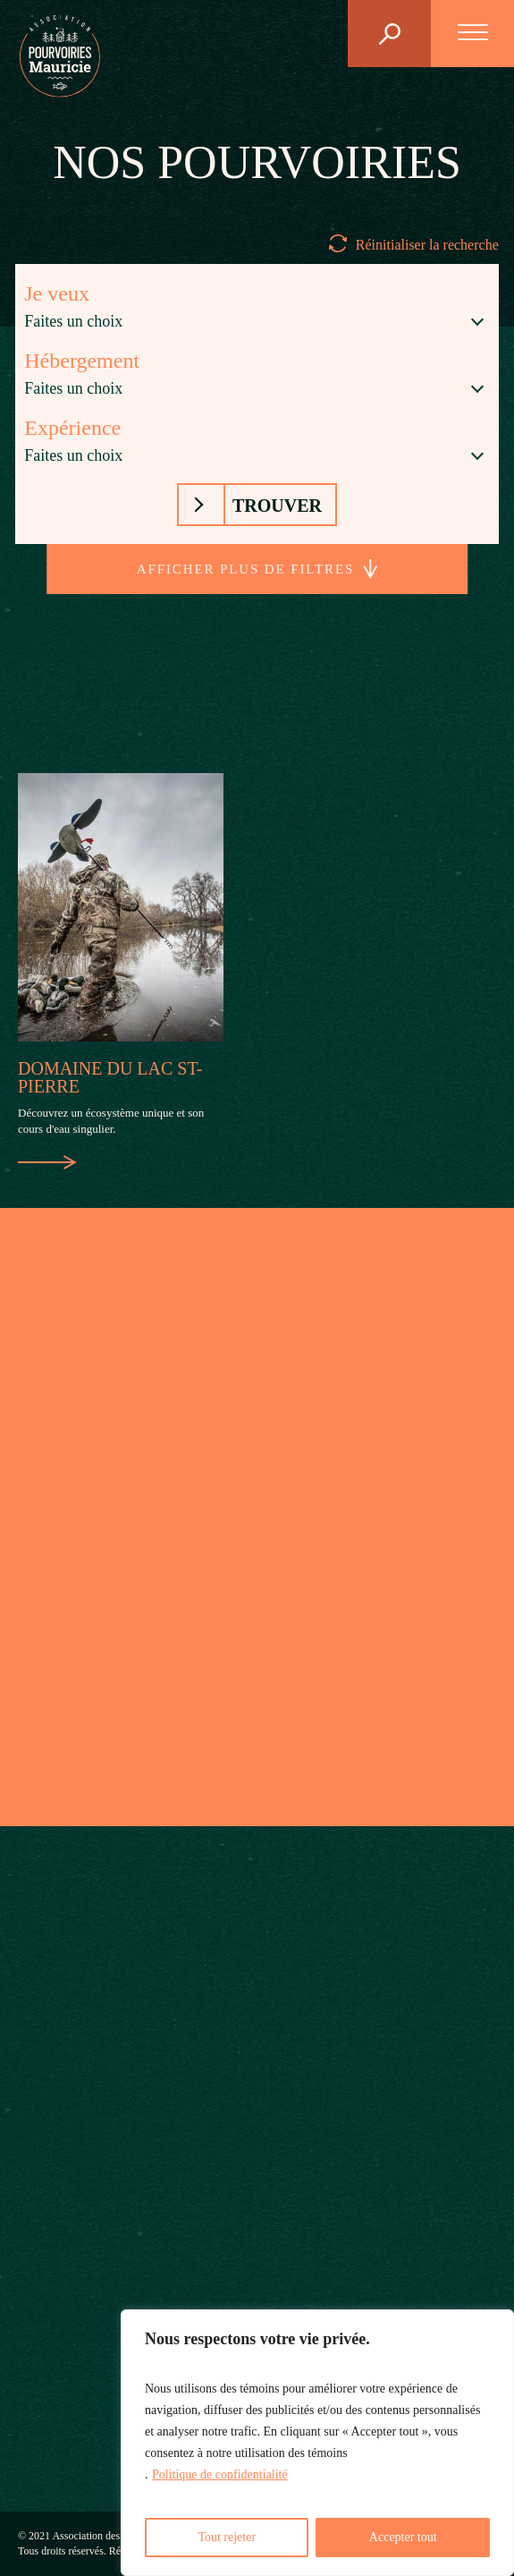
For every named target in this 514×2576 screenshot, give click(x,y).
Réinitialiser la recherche (427, 244)
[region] (317, 2442)
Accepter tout (403, 2537)
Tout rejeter (227, 2537)
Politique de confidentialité (220, 2474)
